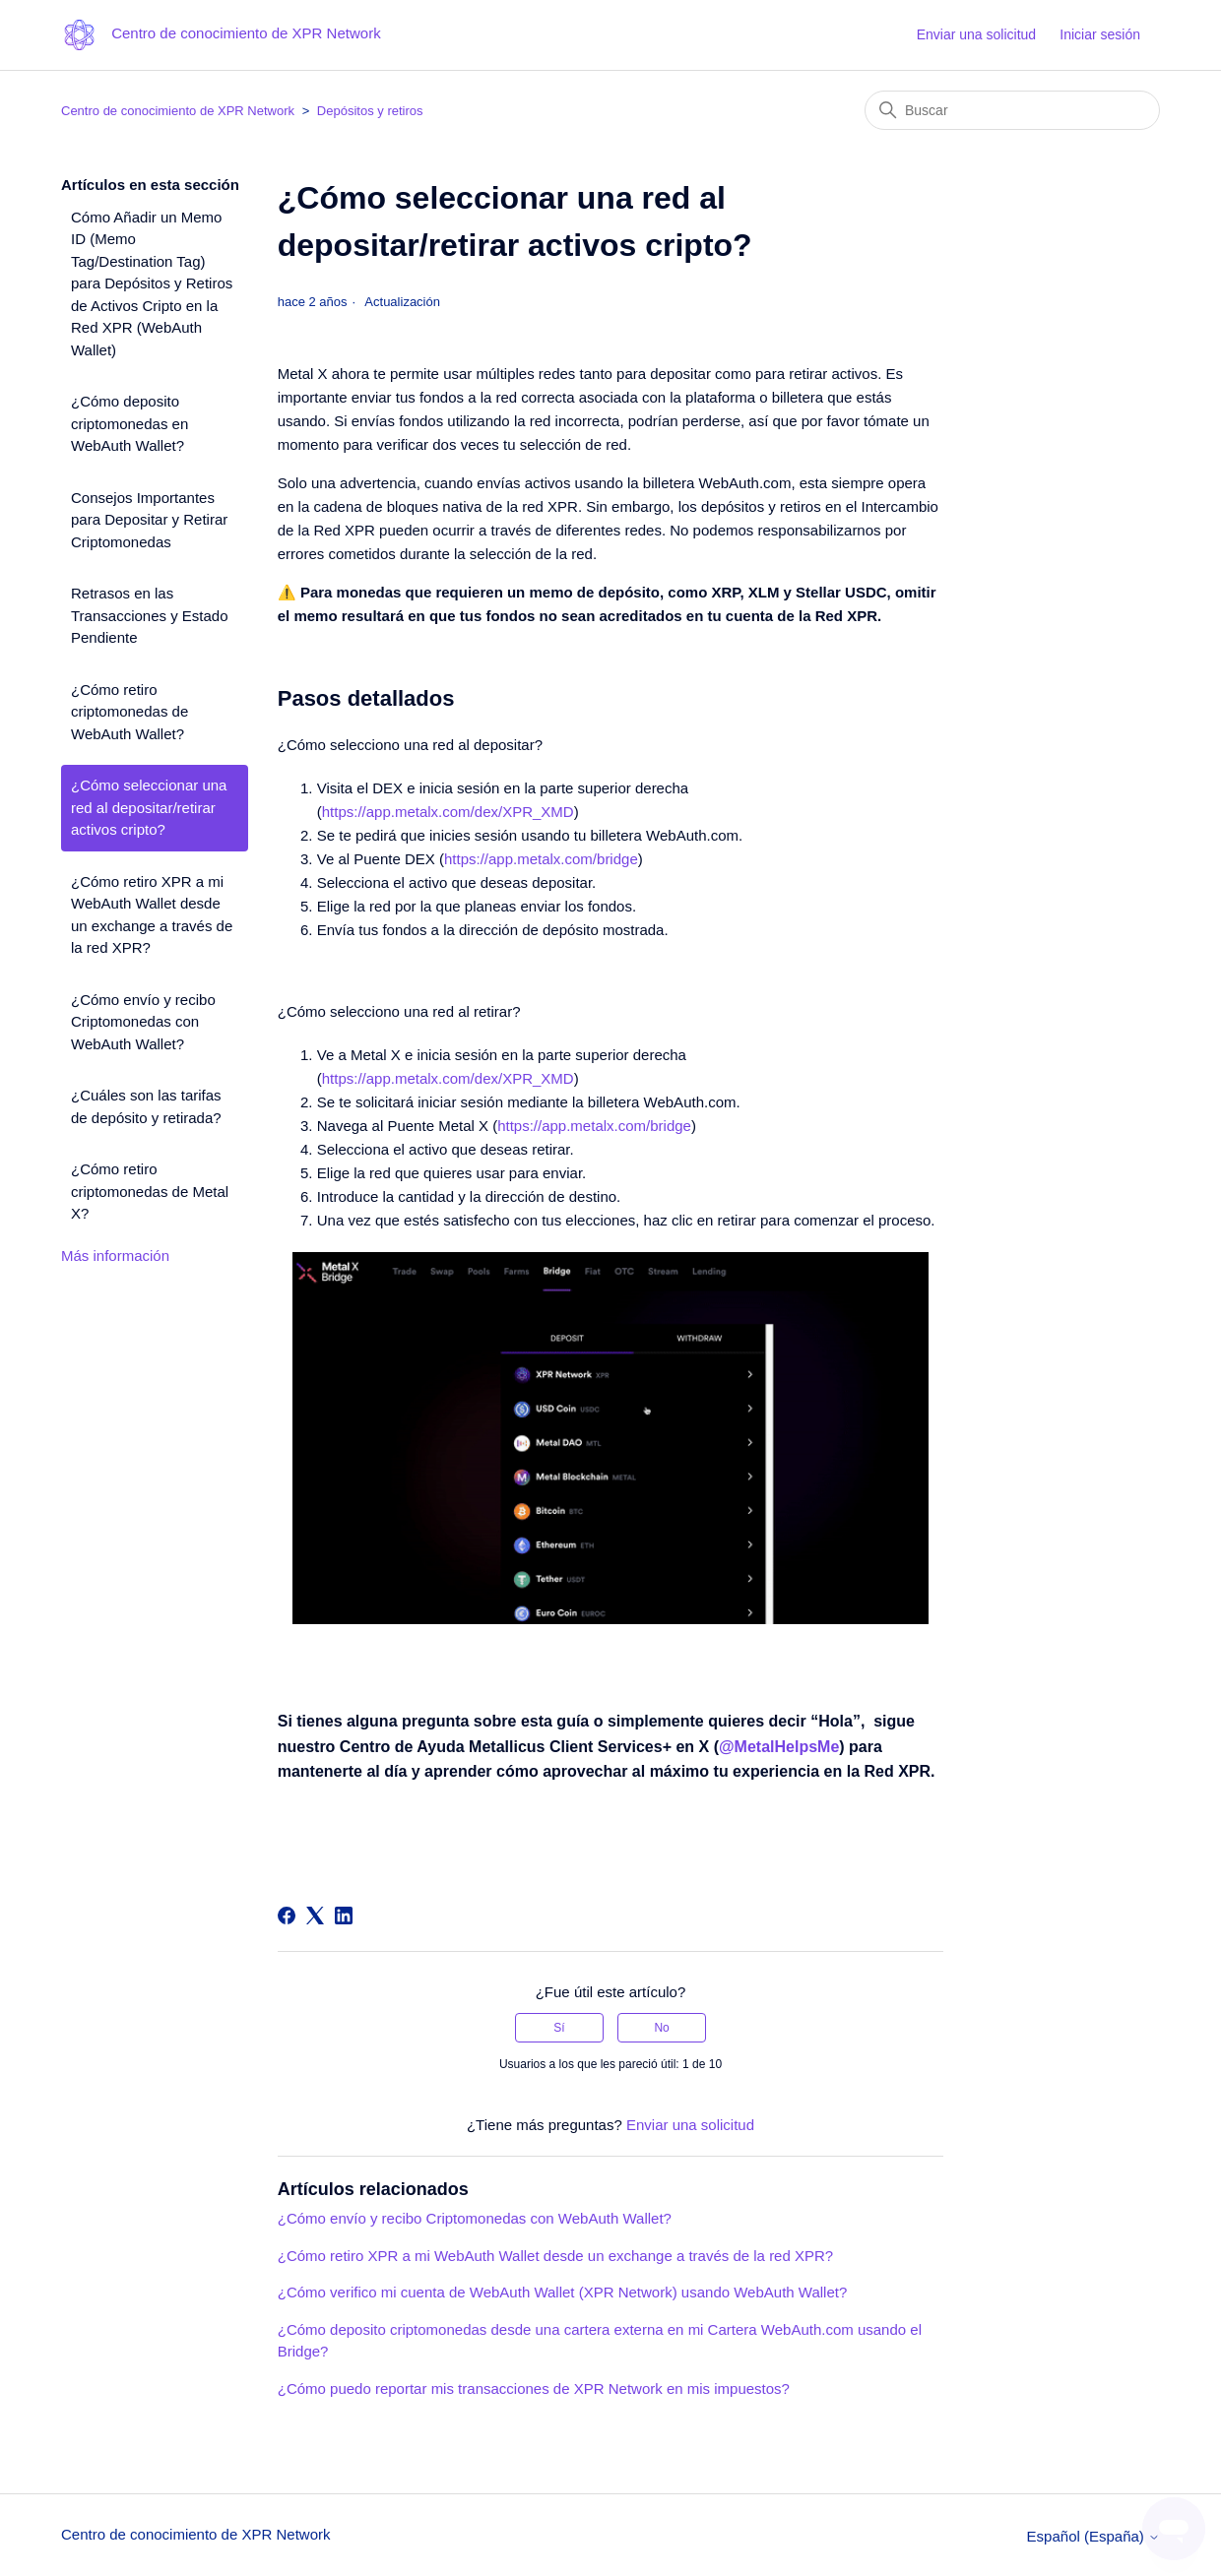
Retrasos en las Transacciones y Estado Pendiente (149, 615)
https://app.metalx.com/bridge (541, 858)
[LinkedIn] (344, 1915)
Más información (115, 1255)
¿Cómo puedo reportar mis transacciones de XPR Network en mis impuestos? (534, 2388)
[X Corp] (315, 1915)
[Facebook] (286, 1915)
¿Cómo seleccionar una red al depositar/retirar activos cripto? (148, 807)
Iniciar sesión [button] (1100, 34)
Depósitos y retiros (370, 110)
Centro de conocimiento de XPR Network (177, 110)
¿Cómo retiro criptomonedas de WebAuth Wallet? (129, 711)
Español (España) (1093, 2536)
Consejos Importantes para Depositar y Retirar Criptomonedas (149, 519)
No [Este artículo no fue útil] (661, 2028)
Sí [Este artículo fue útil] (558, 2028)
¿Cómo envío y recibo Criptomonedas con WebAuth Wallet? (143, 1021)
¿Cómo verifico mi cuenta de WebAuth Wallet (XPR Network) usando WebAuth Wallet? (563, 2292)
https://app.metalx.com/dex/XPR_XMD (448, 811)
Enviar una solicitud (976, 34)
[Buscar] (1012, 110)
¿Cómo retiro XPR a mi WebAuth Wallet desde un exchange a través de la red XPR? (151, 915)
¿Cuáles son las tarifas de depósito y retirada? (146, 1106)
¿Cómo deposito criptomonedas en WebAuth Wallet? (129, 423)
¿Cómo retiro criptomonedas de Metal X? (149, 1191)
